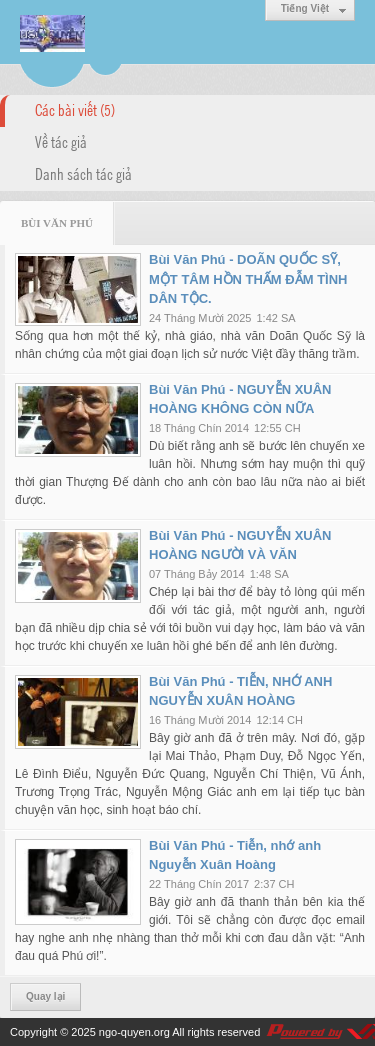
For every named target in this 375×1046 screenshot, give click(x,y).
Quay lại (45, 996)
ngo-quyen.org (134, 1032)
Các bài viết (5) (75, 109)
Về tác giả (61, 141)
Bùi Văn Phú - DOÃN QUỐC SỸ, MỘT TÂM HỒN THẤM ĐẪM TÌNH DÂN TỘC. (248, 279)
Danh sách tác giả (83, 173)
